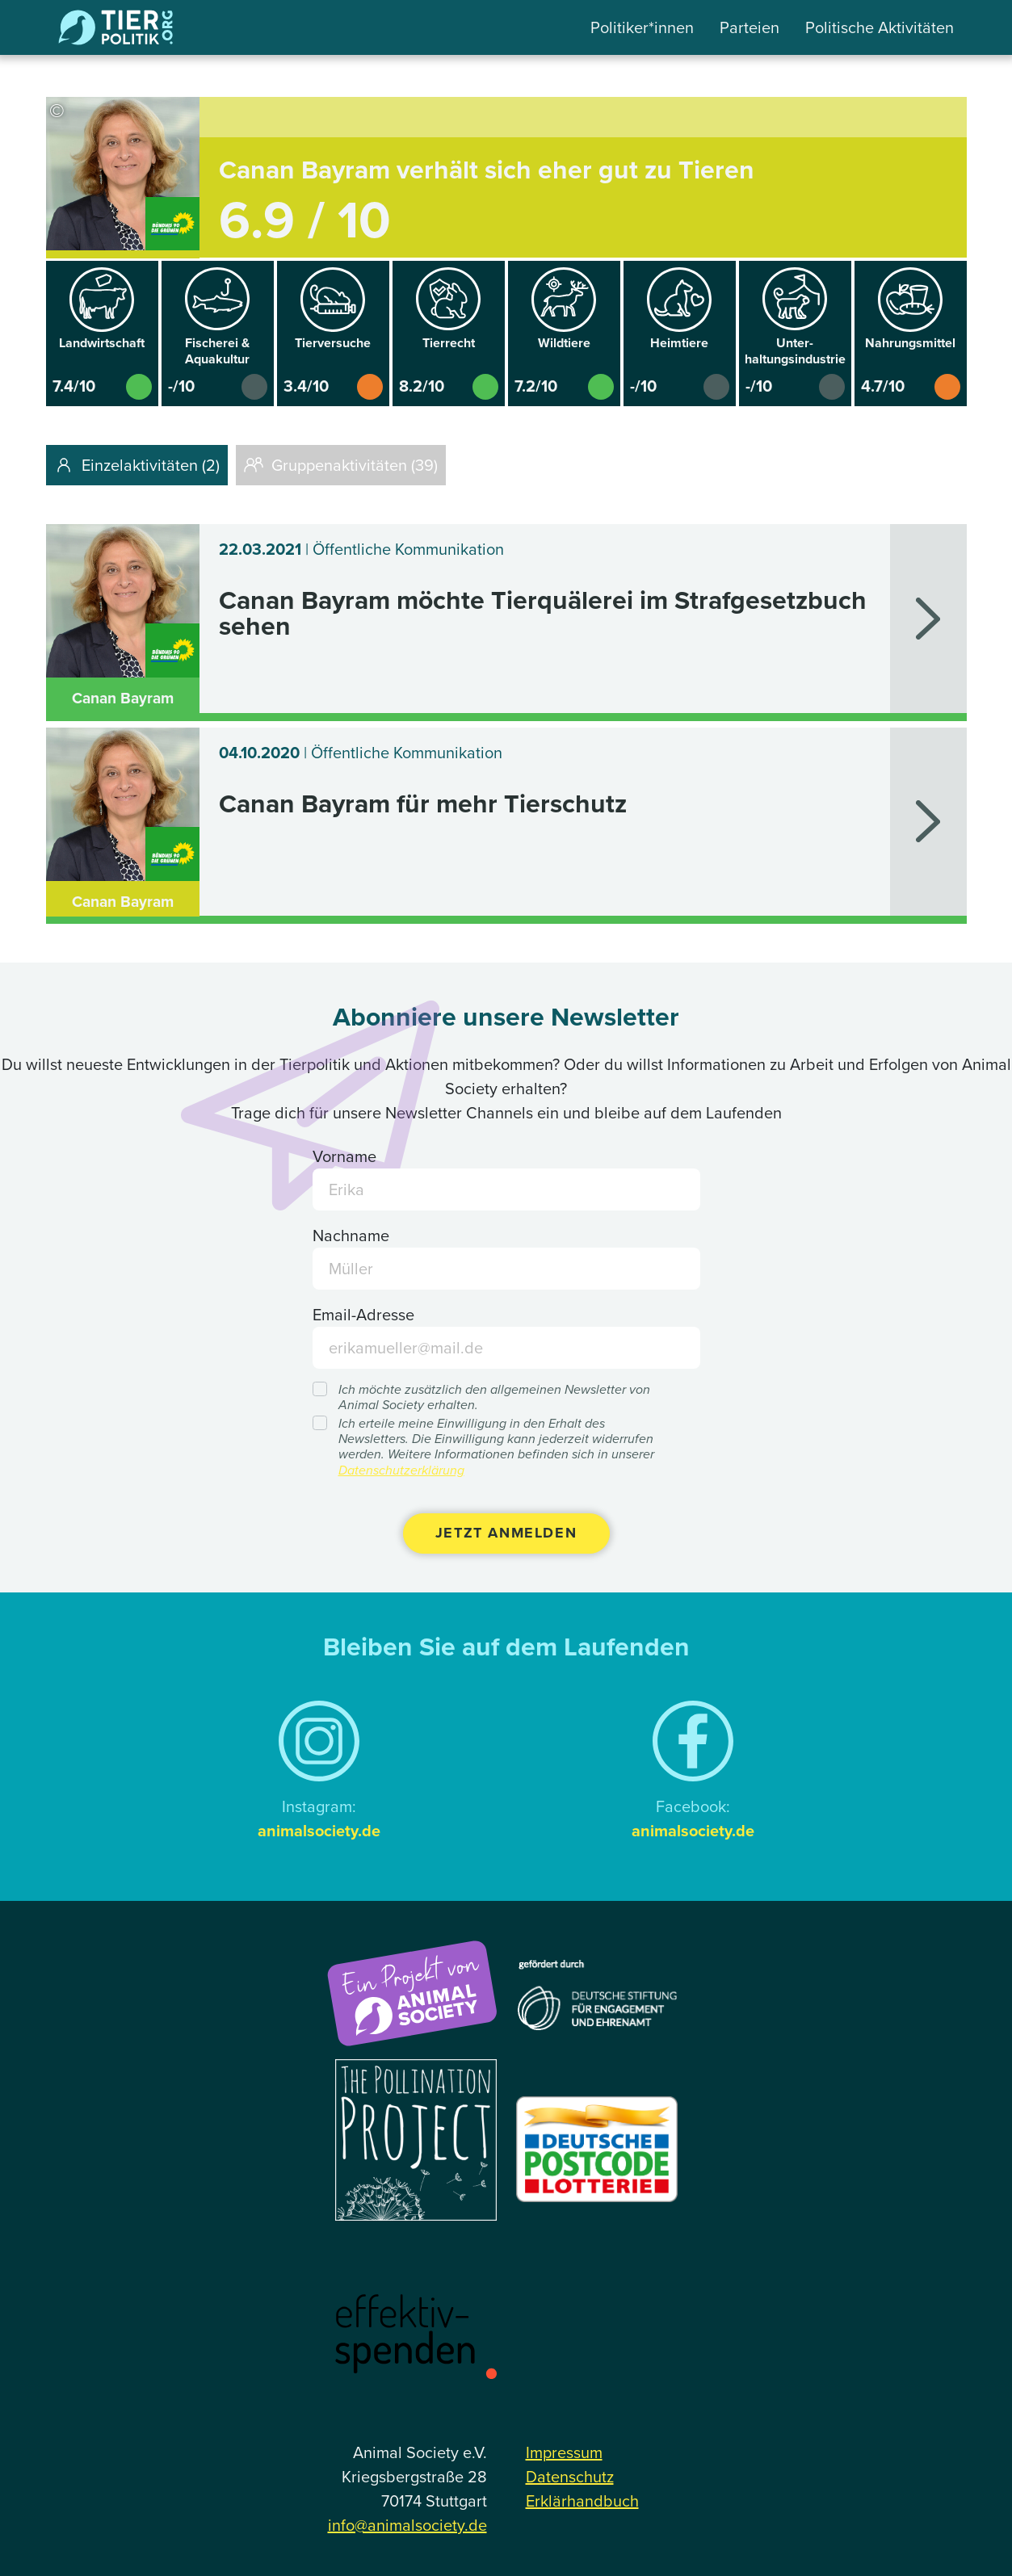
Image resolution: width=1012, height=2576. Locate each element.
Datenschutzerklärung (401, 1470)
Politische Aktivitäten (879, 27)
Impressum (564, 2452)
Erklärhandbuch (582, 2501)
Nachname (351, 1235)
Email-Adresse (363, 1315)
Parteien (749, 27)
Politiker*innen (642, 27)
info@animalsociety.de (407, 2525)
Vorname (344, 1156)
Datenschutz (570, 2477)
